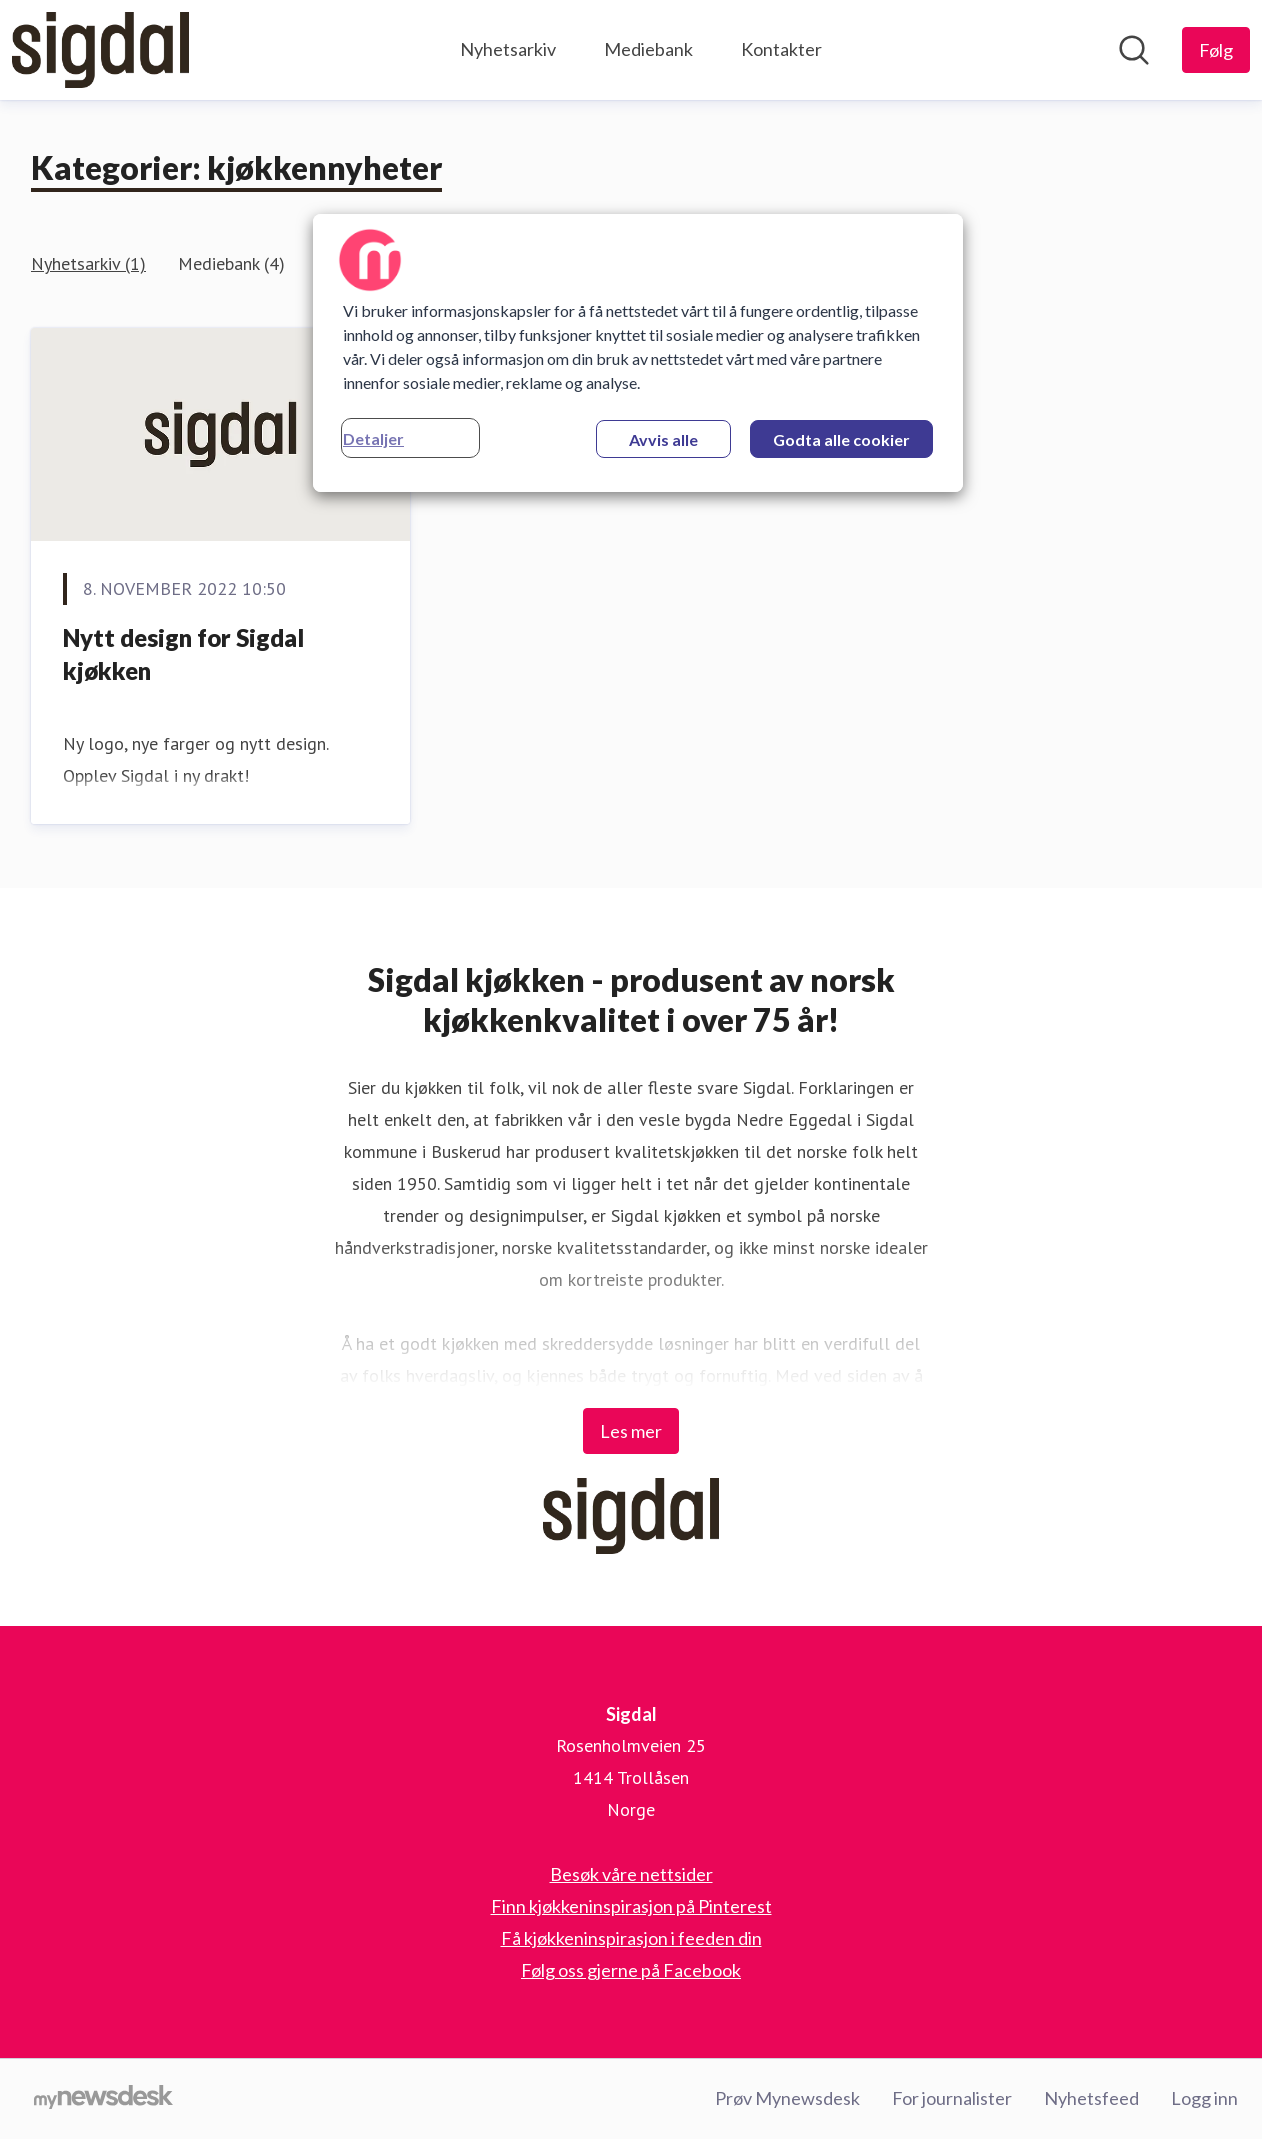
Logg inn (1204, 2098)
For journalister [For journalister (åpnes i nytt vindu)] (952, 2098)
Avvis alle (663, 439)
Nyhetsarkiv (508, 49)
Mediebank (648, 49)
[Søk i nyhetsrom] (1134, 50)
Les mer (631, 1431)
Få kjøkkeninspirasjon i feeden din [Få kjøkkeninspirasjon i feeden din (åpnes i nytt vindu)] (631, 1938)
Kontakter (781, 49)
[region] (638, 353)
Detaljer (373, 438)
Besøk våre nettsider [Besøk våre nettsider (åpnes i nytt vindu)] (631, 1874)
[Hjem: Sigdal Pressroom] (100, 50)
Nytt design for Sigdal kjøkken (183, 654)
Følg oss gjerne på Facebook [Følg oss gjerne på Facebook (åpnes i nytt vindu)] (631, 1970)
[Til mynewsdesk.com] (103, 2099)
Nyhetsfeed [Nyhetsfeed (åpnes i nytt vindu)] (1091, 2098)
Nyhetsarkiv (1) (88, 263)
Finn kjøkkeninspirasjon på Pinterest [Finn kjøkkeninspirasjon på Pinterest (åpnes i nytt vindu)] (631, 1906)
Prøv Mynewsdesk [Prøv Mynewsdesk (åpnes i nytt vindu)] (787, 2098)
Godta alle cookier (841, 439)
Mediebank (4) (231, 263)
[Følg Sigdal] (1216, 50)
